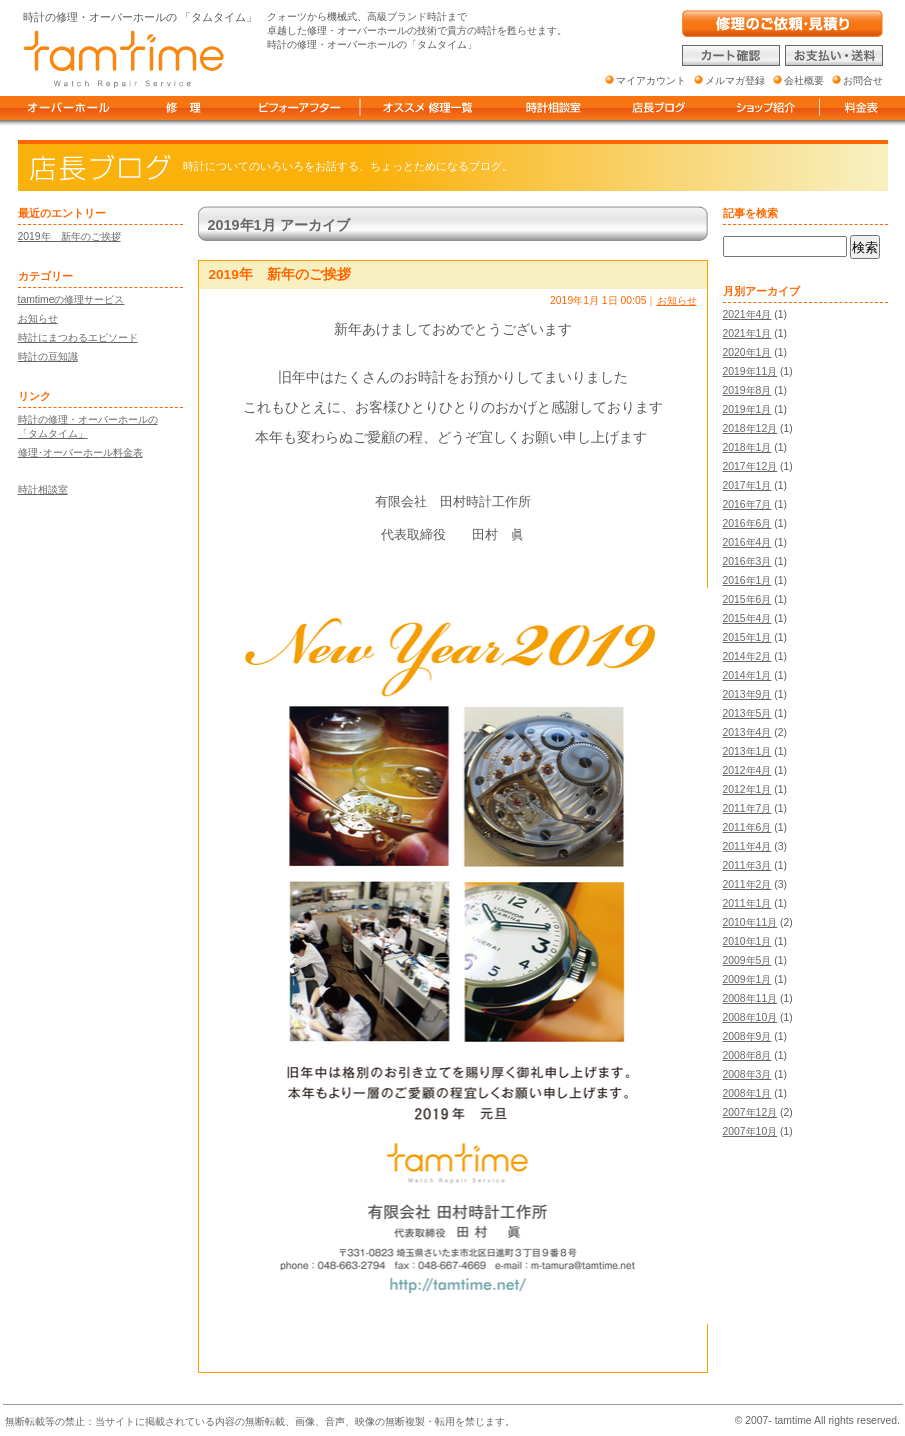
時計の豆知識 (48, 356)
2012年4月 (747, 770)
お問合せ (863, 80)
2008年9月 (747, 1036)
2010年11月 (750, 922)
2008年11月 (750, 998)
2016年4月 (747, 542)
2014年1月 (747, 675)
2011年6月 (747, 827)
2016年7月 (747, 504)
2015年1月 (747, 637)
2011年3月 (747, 865)
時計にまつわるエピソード (78, 337)
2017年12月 (750, 466)
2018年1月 (747, 447)
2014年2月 (747, 656)
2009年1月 (747, 979)
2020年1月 (747, 352)
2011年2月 (747, 884)
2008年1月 (747, 1093)
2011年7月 (747, 808)
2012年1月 (747, 789)
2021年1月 (747, 333)
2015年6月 (747, 599)
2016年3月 (747, 561)
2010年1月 (747, 941)
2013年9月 (747, 694)
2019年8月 (747, 390)
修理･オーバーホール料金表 (80, 452)
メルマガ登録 (735, 80)
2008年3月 (747, 1074)
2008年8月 (747, 1055)
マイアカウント (651, 80)
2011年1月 (747, 903)
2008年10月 (750, 1017)
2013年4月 (747, 732)
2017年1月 (747, 485)
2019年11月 (750, 371)
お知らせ (38, 318)
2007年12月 (750, 1112)
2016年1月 (747, 580)
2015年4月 (747, 618)
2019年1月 (747, 409)
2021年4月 (747, 314)
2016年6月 (747, 523)
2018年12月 (750, 428)
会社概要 (804, 80)
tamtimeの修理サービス (71, 299)
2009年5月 (747, 960)
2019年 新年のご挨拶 (69, 236)
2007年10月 (750, 1131)
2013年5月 (747, 713)
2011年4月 (747, 846)
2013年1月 (747, 751)
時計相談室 (43, 489)
